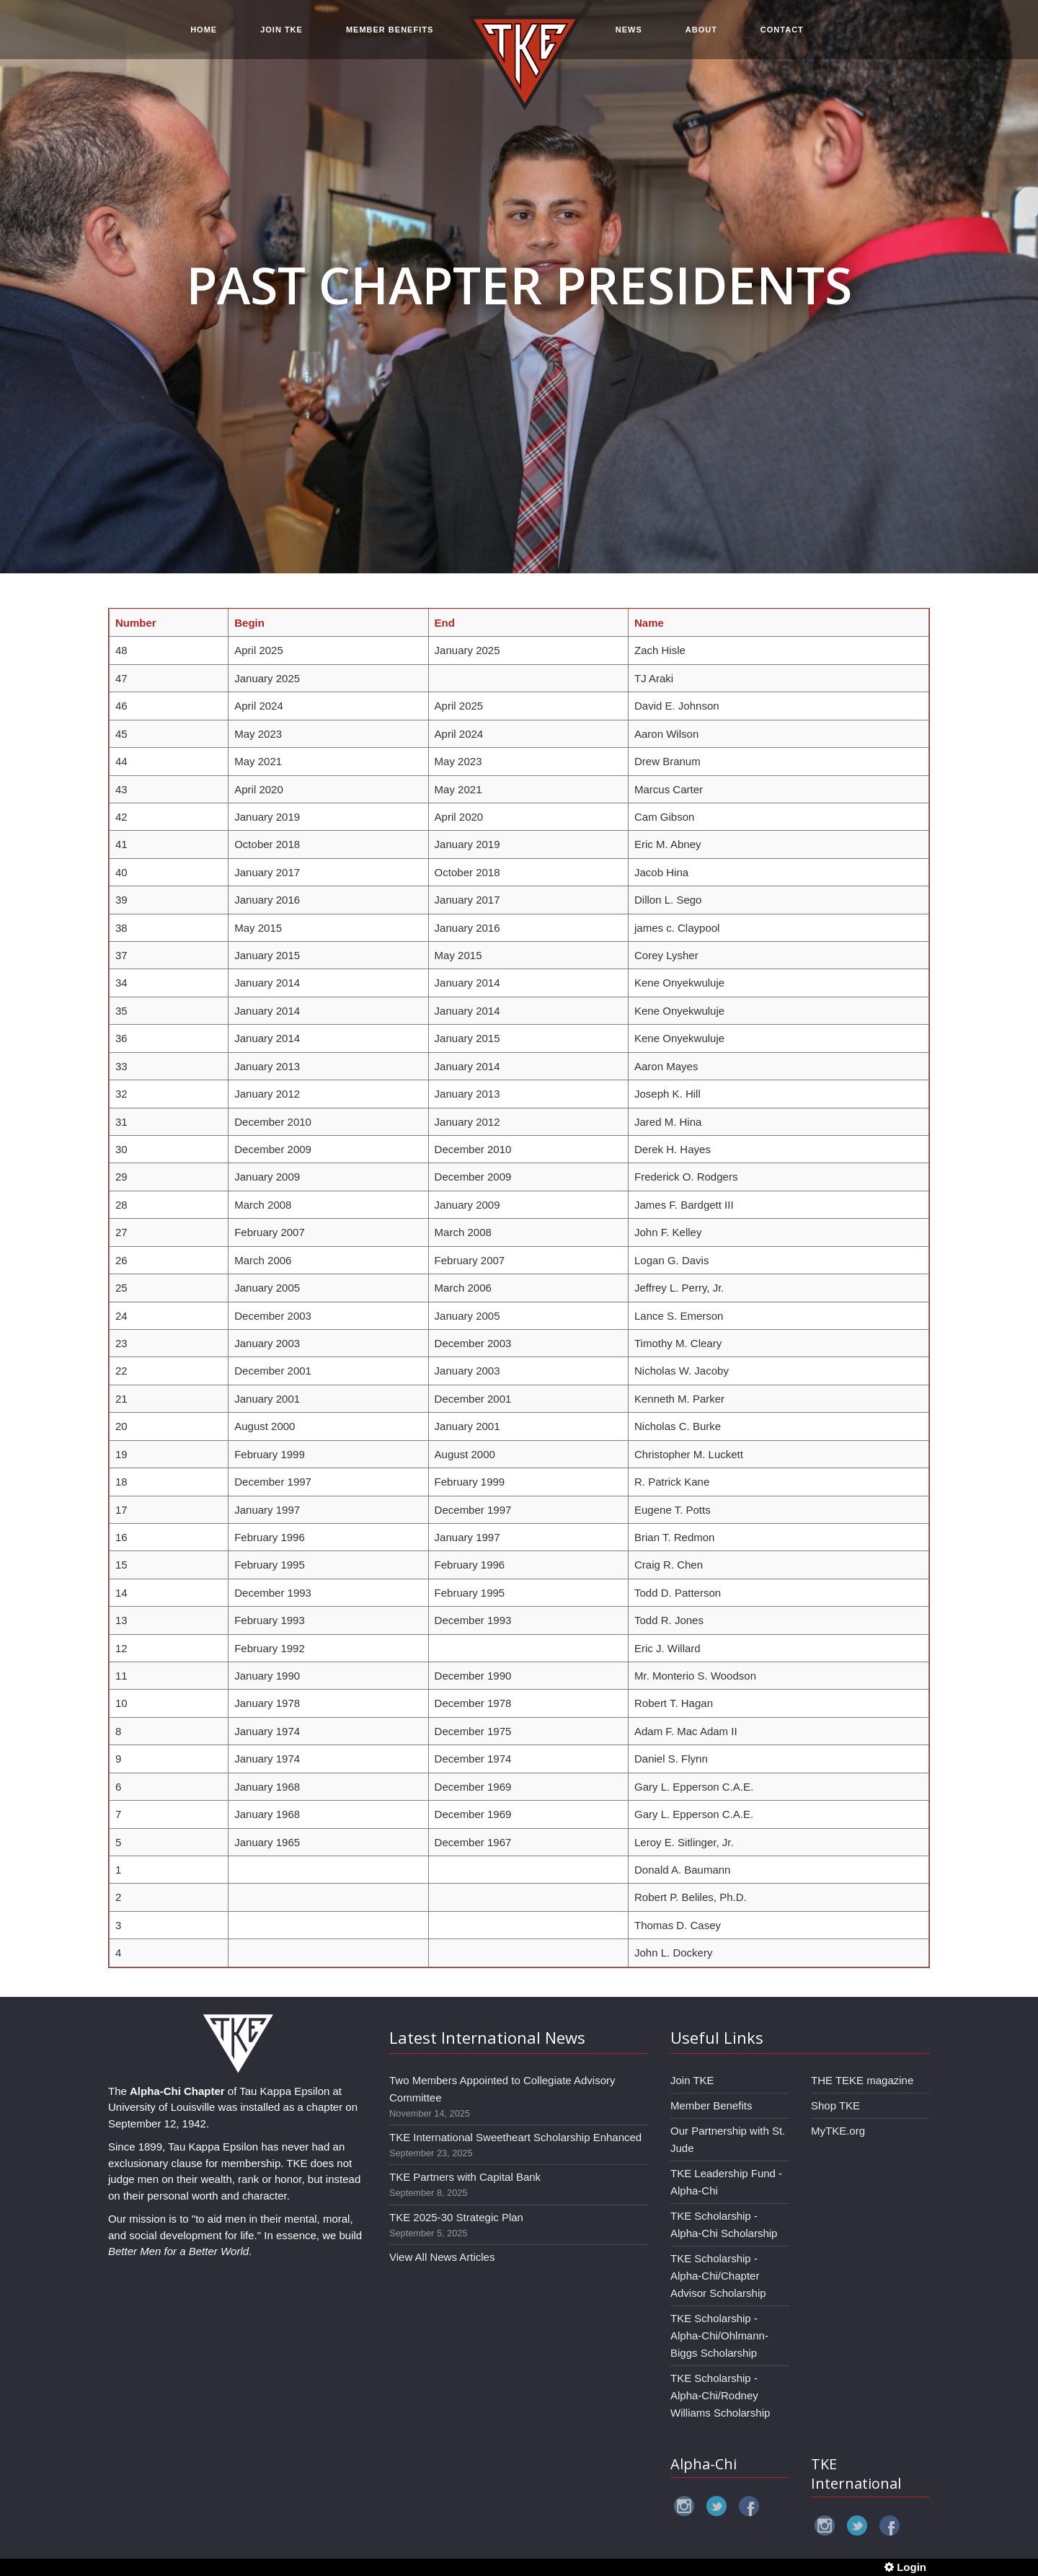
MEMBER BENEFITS (389, 30)
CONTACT (782, 30)
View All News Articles (441, 2257)
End (445, 623)
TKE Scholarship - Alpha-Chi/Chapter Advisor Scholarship (718, 2275)
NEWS (629, 30)
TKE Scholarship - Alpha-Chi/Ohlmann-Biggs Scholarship (719, 2335)
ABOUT (701, 30)
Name (649, 623)
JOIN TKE (281, 30)
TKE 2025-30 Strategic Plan (456, 2217)
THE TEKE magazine (862, 2080)
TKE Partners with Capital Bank (465, 2177)
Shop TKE (835, 2105)
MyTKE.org (838, 2131)
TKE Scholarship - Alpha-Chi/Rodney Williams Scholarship (720, 2395)
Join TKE (692, 2080)
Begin (249, 623)
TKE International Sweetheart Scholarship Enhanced (515, 2137)
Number (135, 623)
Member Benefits (711, 2105)
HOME (203, 30)
